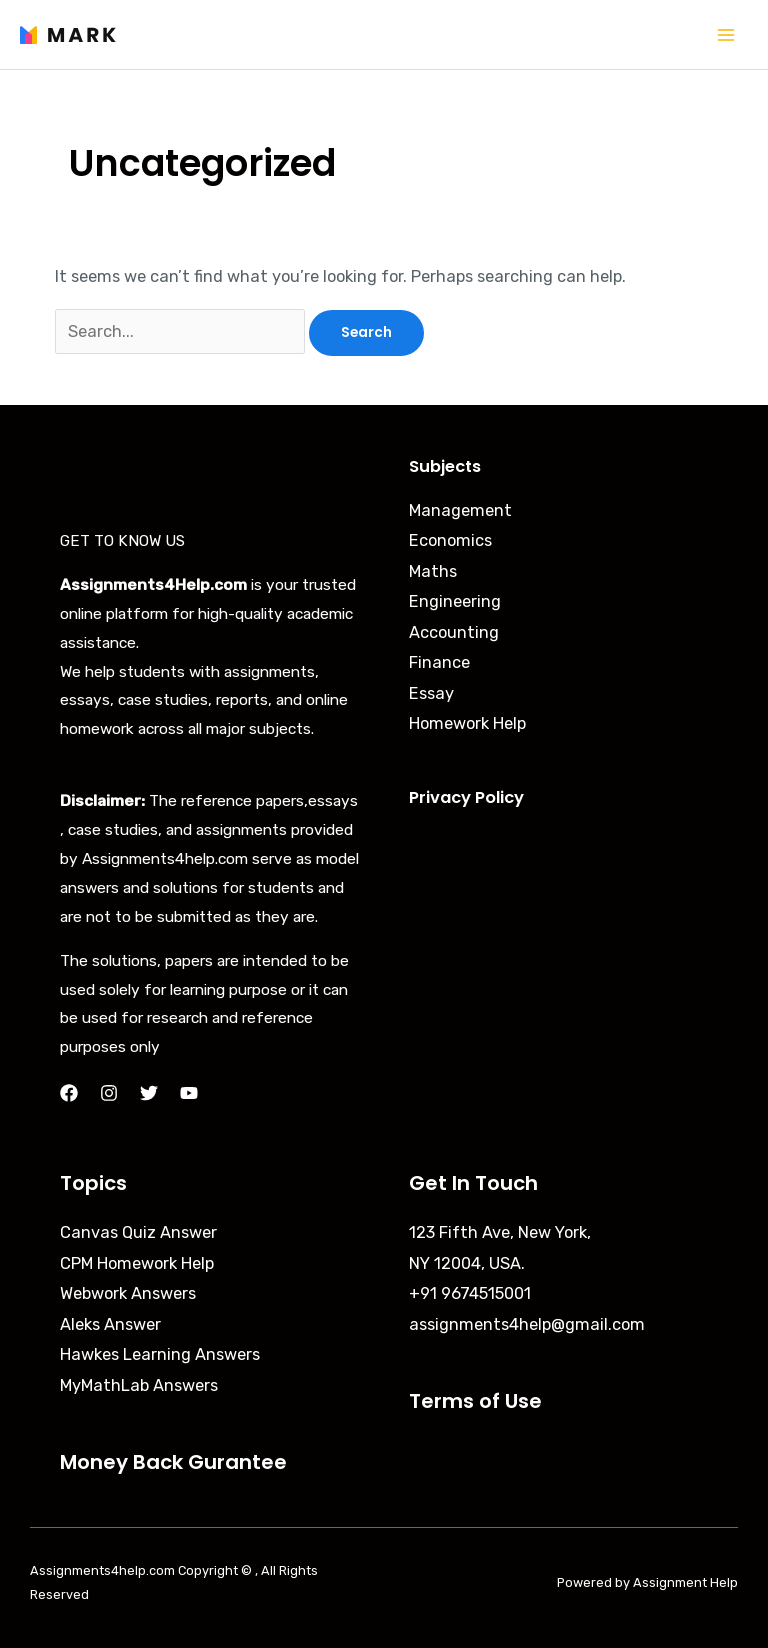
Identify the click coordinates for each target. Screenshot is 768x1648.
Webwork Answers (128, 1293)
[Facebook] (69, 1093)
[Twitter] (149, 1093)
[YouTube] (189, 1093)
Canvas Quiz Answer (138, 1232)
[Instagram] (109, 1093)
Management (460, 510)
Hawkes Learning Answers (160, 1354)
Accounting (454, 632)
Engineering (455, 601)
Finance (439, 662)
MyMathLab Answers (139, 1385)
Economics (450, 540)
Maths (433, 571)
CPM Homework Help (137, 1263)
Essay (431, 693)
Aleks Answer (110, 1324)
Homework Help (467, 723)
